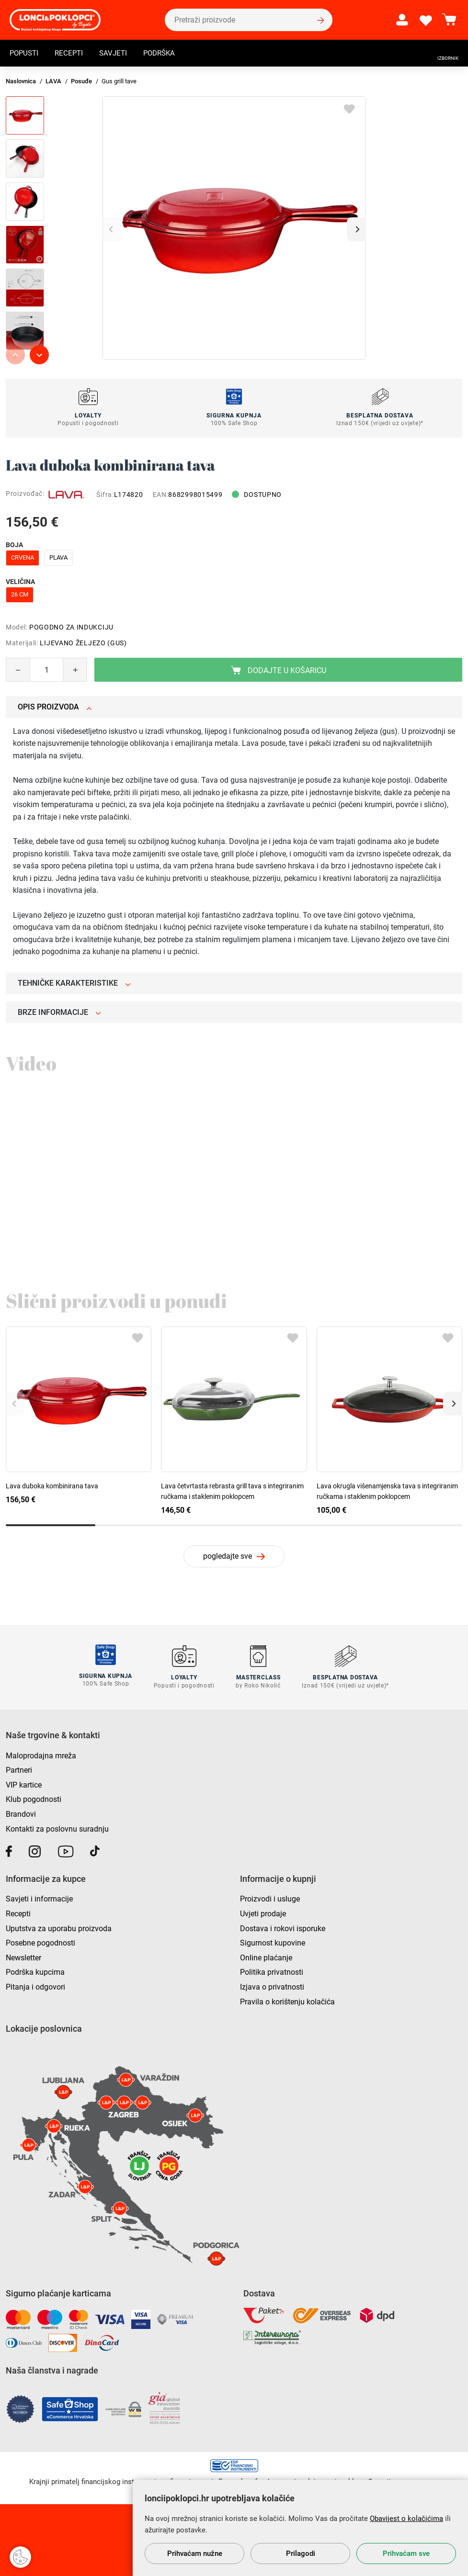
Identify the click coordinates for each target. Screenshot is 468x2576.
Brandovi (21, 1812)
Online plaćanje (266, 1955)
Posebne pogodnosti (40, 1941)
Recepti (72, 54)
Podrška (165, 54)
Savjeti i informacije (39, 1897)
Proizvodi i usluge (270, 1897)
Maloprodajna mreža (41, 1753)
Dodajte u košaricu (278, 670)
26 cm (19, 594)
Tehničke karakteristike (74, 983)
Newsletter (23, 1955)
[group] (234, 228)
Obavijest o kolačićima (406, 2518)
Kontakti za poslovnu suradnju (57, 1827)
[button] (356, 229)
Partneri (19, 1768)
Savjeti (117, 54)
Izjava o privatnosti (272, 1985)
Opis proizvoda (55, 706)
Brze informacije (59, 1012)
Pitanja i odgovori (35, 1985)
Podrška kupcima (35, 1970)
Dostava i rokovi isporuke (282, 1926)
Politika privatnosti (271, 1970)
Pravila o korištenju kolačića (287, 1999)
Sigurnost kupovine (272, 1941)
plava (58, 557)
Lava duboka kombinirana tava (52, 1486)
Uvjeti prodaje (263, 1912)
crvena (22, 557)
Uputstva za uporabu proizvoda (59, 1926)
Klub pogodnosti (33, 1797)
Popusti (25, 54)
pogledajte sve (227, 1556)
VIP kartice (24, 1783)
